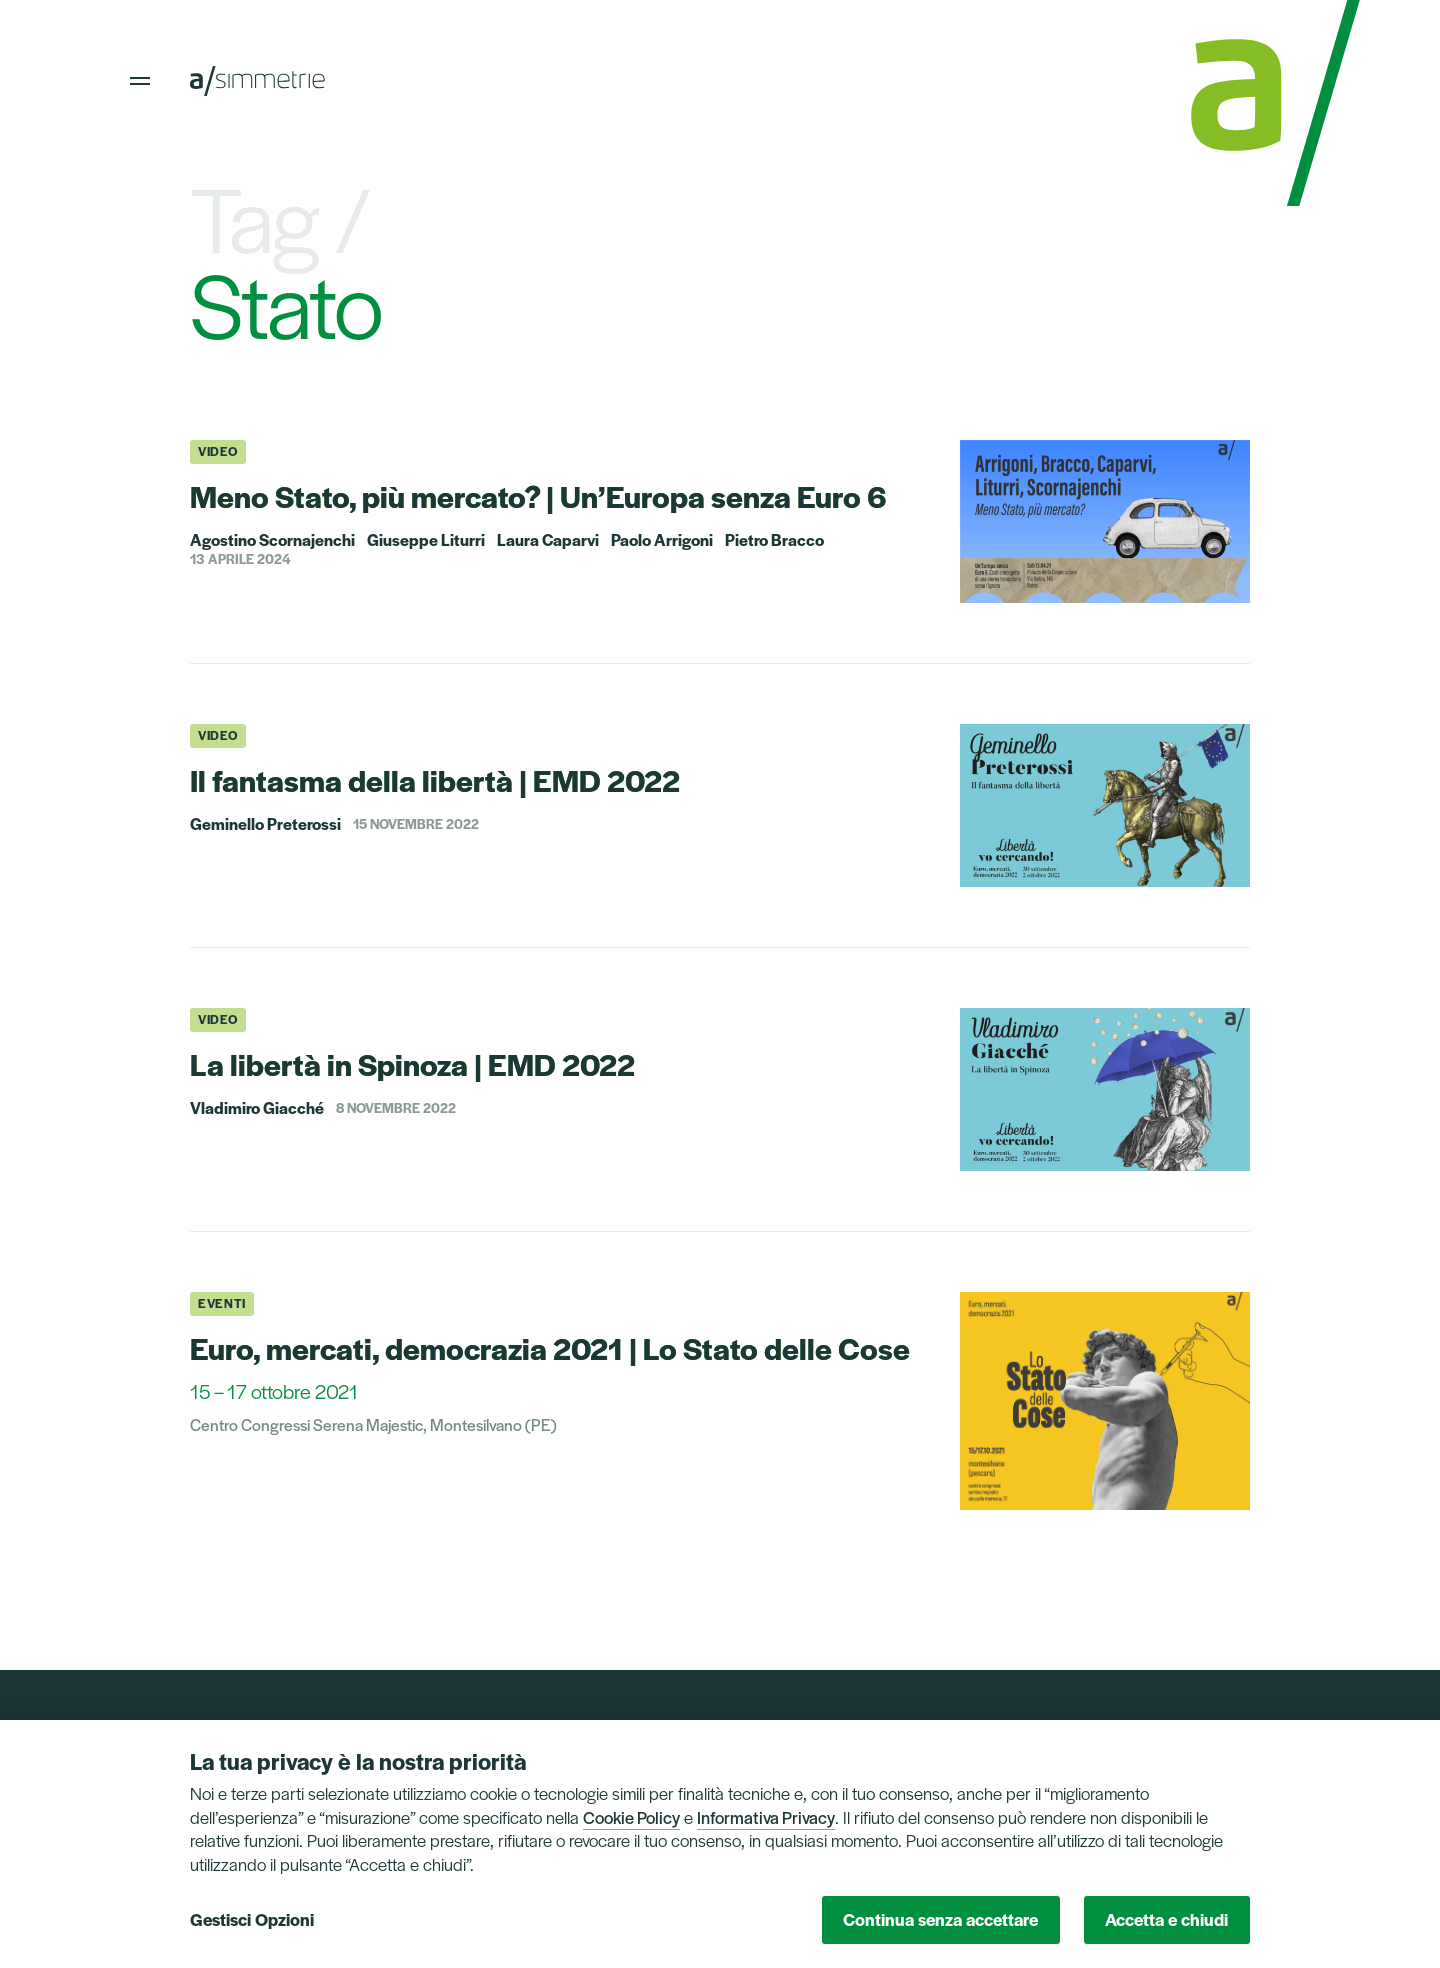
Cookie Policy (631, 1817)
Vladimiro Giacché (257, 1108)
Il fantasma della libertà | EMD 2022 (435, 779)
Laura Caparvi (548, 540)
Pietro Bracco (774, 540)
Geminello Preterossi (265, 824)
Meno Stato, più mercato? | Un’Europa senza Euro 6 (538, 495)
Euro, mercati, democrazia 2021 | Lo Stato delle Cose (550, 1347)
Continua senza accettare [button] (940, 1919)
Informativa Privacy (766, 1817)
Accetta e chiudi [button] (1166, 1919)
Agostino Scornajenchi (272, 540)
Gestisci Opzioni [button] (252, 1919)
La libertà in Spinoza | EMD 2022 (412, 1063)
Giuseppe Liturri (426, 540)
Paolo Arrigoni (662, 540)
